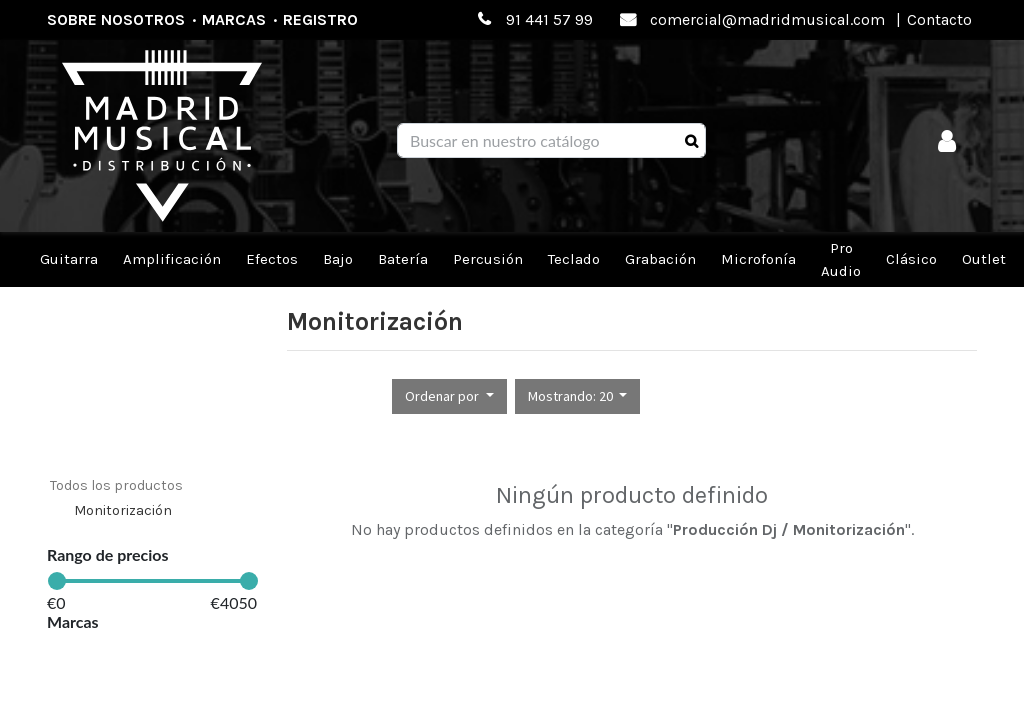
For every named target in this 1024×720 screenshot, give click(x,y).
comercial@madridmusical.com (767, 19)
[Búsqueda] (691, 141)
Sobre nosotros (116, 19)
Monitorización (123, 510)
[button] (449, 396)
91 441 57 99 (549, 19)
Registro (320, 19)
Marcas (234, 19)
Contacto (939, 19)
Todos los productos (116, 485)
